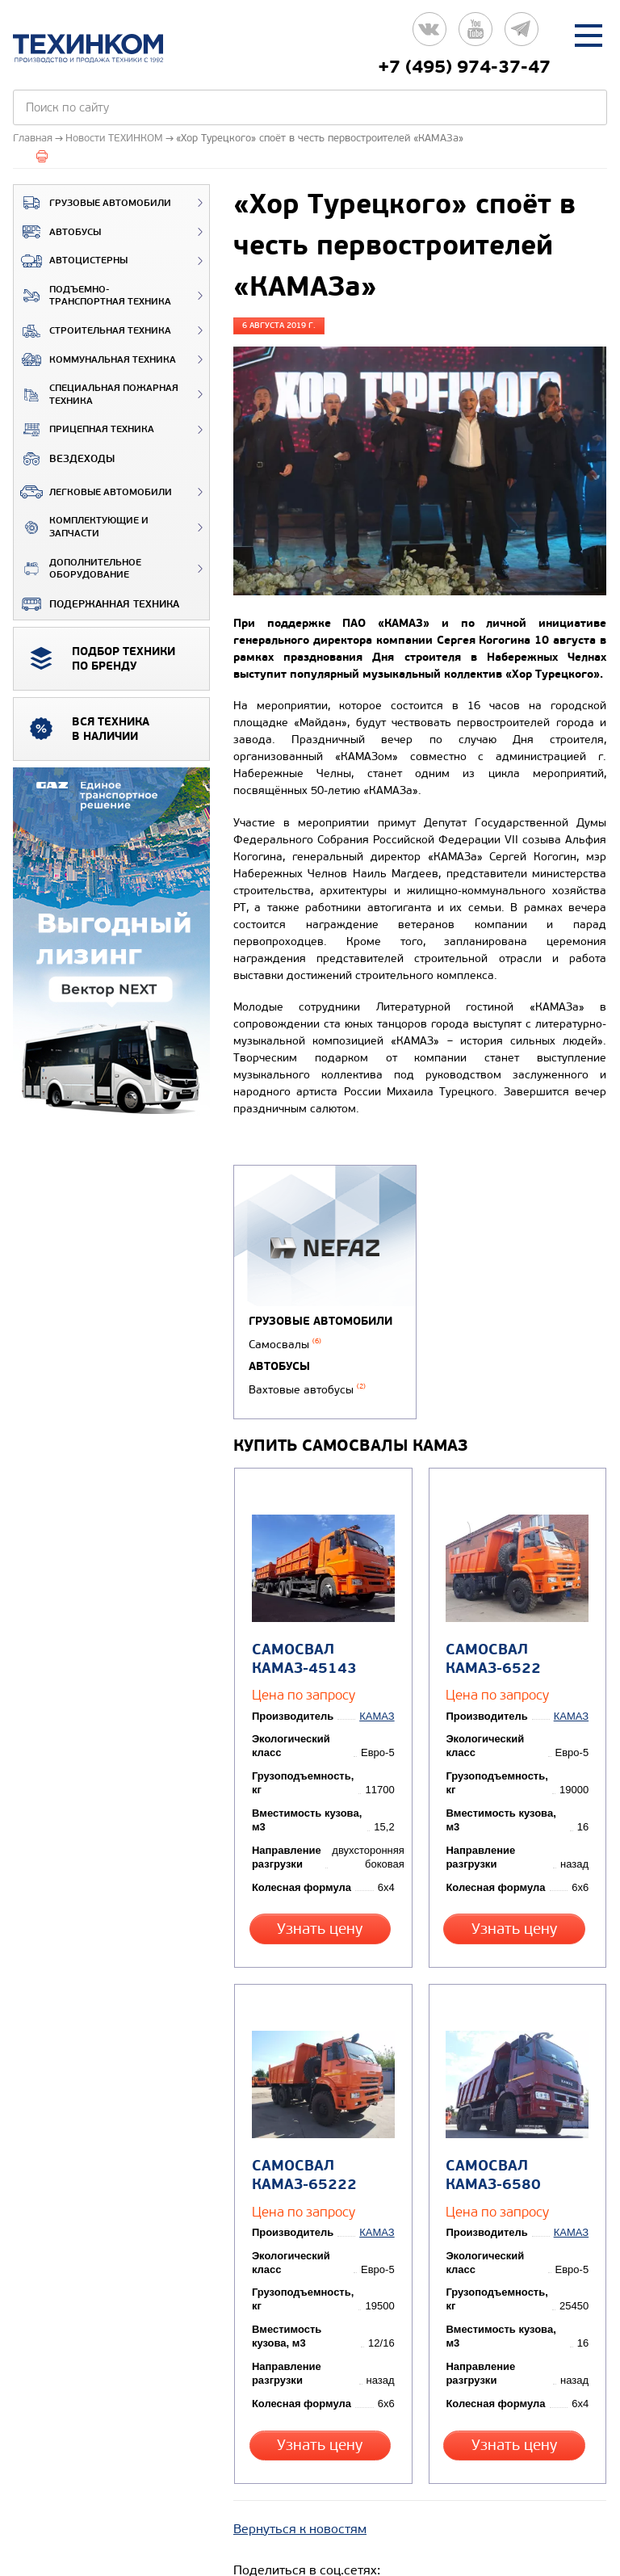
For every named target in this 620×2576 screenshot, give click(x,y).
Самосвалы (285, 1344)
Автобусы (57, 231)
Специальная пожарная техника (96, 394)
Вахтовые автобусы (307, 1387)
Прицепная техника (84, 429)
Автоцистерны (71, 260)
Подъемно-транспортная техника (92, 296)
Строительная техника (92, 331)
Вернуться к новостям (300, 2492)
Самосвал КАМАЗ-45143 (301, 1651)
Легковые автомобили (93, 491)
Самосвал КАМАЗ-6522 (491, 1651)
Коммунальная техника (95, 359)
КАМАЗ (379, 1707)
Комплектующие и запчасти (81, 527)
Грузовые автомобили (92, 202)
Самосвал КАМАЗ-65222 (301, 2150)
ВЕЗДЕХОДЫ (64, 458)
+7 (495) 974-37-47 (464, 67)
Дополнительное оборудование (77, 569)
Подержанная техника (96, 604)
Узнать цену (322, 1920)
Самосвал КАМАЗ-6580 (491, 2150)
